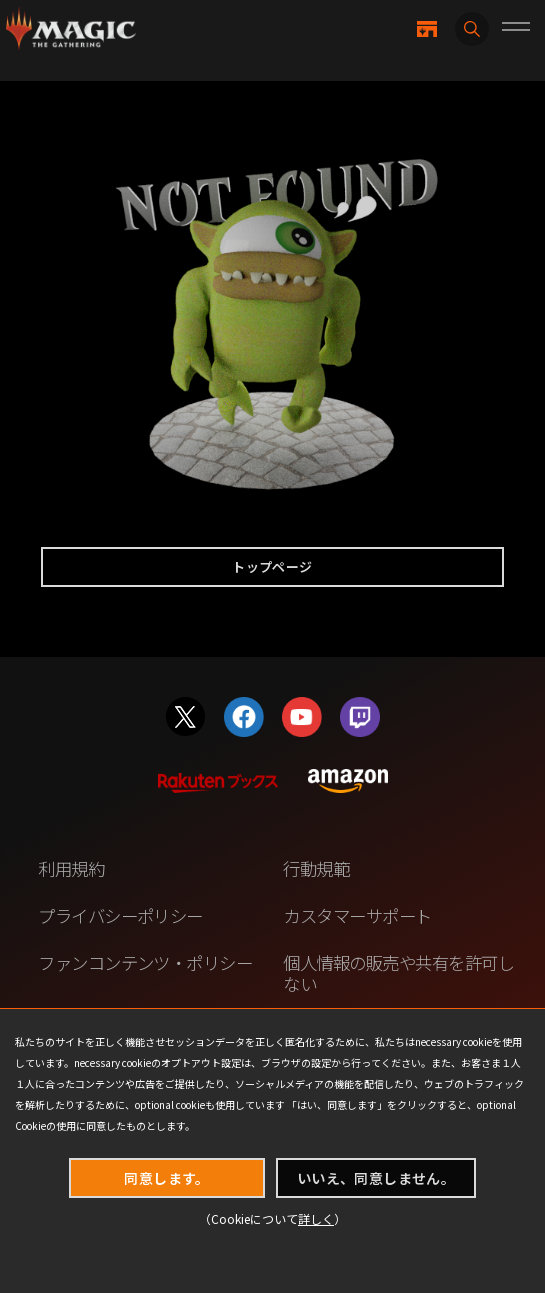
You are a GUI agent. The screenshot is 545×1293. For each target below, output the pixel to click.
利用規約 (71, 868)
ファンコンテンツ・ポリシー (145, 962)
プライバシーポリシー (120, 915)
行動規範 (316, 868)
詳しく (316, 1218)
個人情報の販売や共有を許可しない (398, 973)
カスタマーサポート (357, 915)
